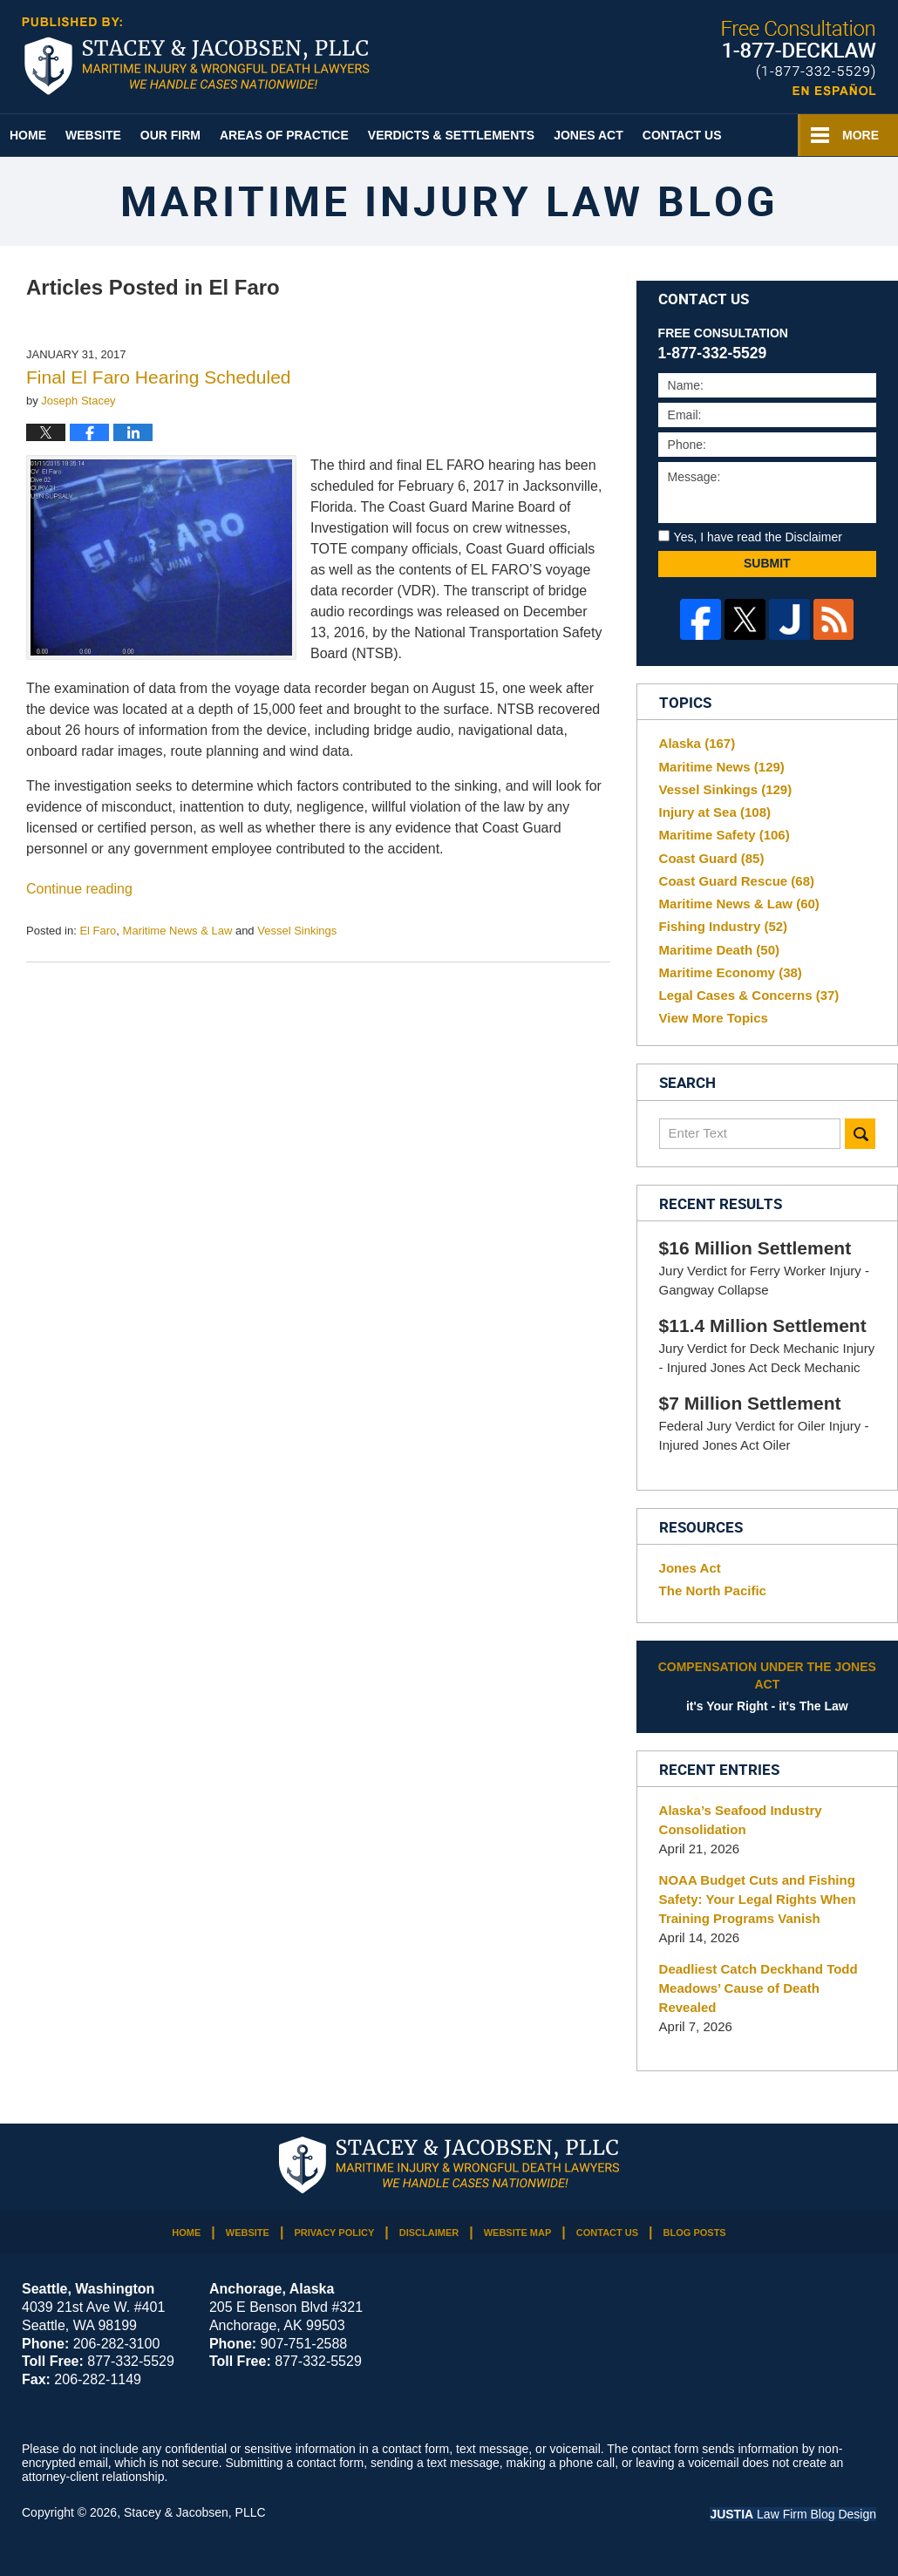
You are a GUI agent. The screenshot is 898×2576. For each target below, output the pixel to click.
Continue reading (79, 888)
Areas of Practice (284, 135)
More (860, 135)
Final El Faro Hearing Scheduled (158, 377)
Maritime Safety (724, 834)
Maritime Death (719, 949)
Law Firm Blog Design (793, 2514)
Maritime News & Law (178, 930)
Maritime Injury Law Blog (196, 56)
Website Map (518, 2232)
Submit (767, 563)
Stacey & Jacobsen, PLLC (195, 2512)
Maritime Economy (730, 972)
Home (28, 135)
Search (860, 1133)
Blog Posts (694, 2232)
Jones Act (588, 135)
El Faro (97, 930)
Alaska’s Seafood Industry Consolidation (740, 1820)
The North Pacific (712, 1590)
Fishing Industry (723, 926)
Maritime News (722, 766)
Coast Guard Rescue (736, 880)
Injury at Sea (715, 812)
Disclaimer (429, 2232)
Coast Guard (712, 858)
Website (93, 135)
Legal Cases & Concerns (749, 995)
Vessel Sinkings (297, 930)
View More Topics (713, 1017)
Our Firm (170, 135)
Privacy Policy (334, 2232)
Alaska (697, 743)
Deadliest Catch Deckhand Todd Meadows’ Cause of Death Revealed (758, 1988)
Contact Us (682, 135)
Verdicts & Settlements (451, 135)
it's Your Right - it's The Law (767, 1686)
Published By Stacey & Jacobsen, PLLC (799, 58)
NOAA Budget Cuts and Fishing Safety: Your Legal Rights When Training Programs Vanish (757, 1899)
